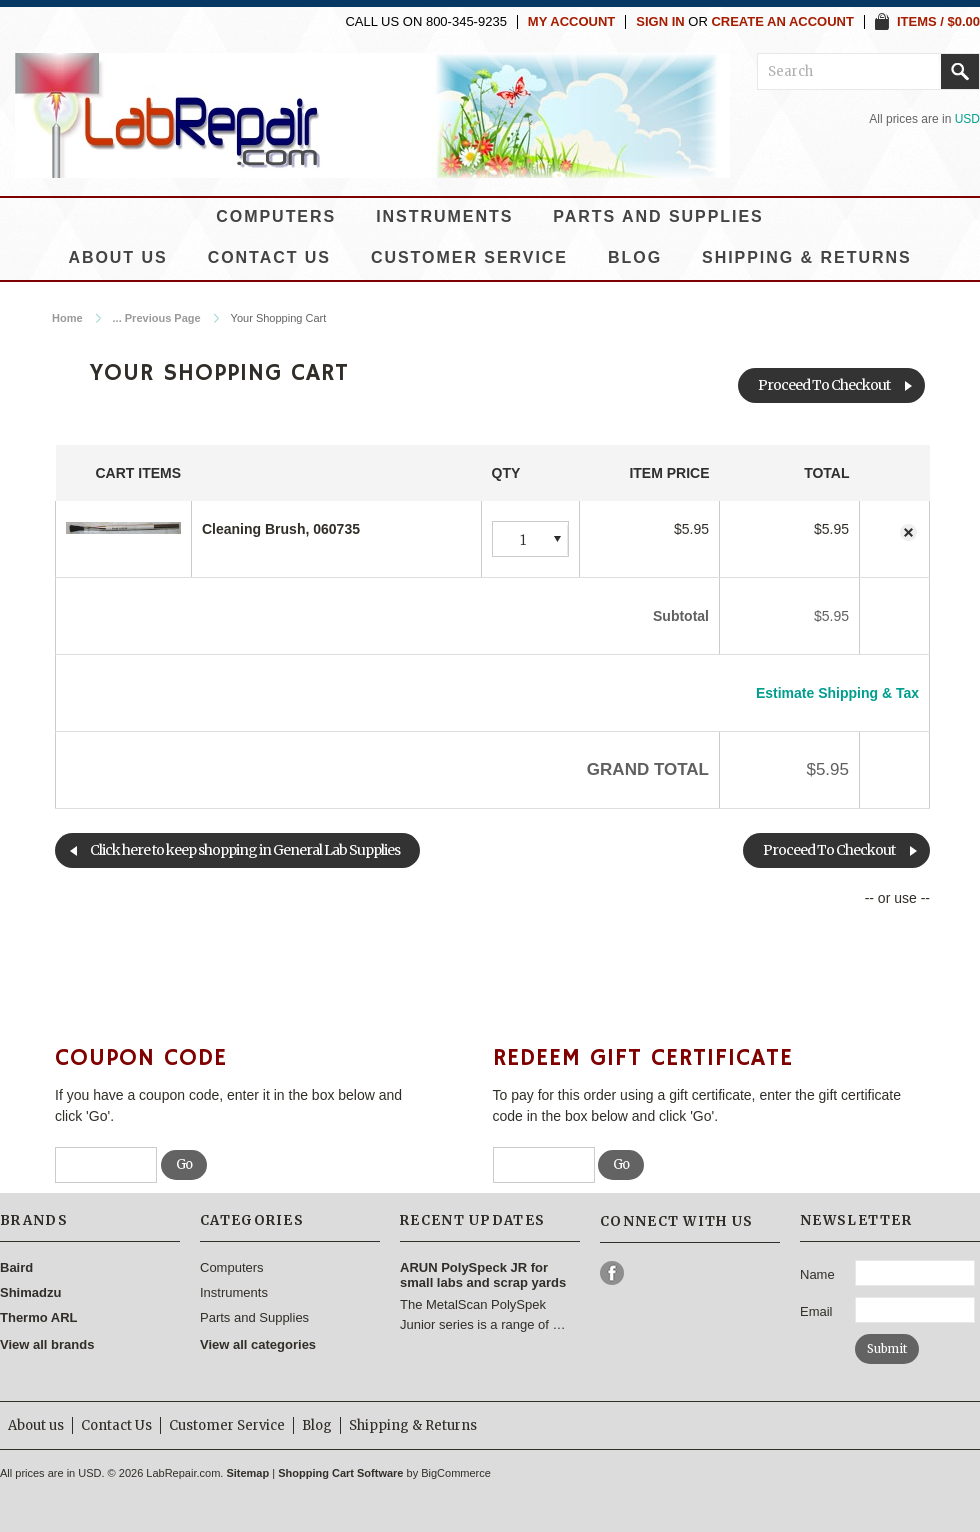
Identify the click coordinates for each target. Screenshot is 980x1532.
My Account (571, 22)
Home (67, 318)
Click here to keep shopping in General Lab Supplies (245, 850)
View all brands (47, 1344)
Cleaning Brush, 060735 (281, 529)
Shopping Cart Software (340, 1473)
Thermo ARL (39, 1317)
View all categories (258, 1344)
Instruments (444, 216)
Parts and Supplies (658, 216)
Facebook (612, 1273)
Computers (276, 216)
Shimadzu (30, 1292)
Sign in (660, 22)
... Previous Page (157, 318)
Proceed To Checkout (824, 385)
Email (816, 1311)
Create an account (782, 22)
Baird (16, 1267)
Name (817, 1274)
